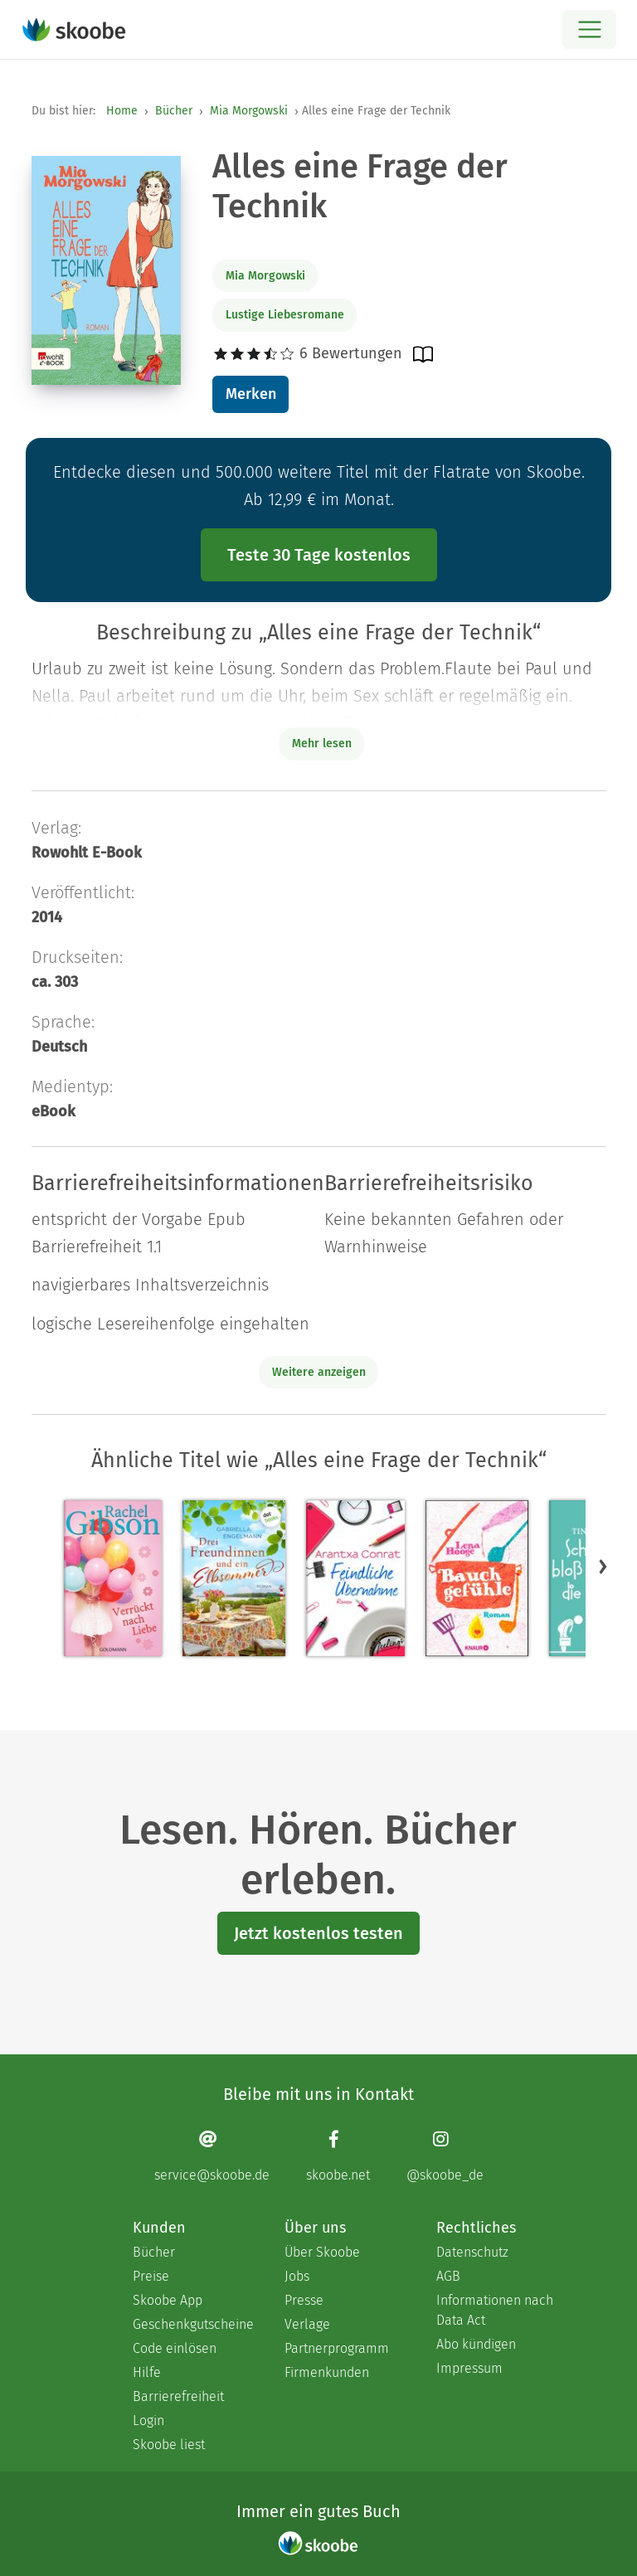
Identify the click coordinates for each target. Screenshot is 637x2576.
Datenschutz (472, 2252)
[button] (603, 1566)
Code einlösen (174, 2348)
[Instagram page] (445, 2155)
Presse (303, 2300)
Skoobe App (167, 2300)
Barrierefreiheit (178, 2396)
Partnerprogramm (336, 2348)
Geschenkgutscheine (192, 2324)
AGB (448, 2276)
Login (148, 2420)
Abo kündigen (476, 2344)
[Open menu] (589, 29)
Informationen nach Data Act (494, 2310)
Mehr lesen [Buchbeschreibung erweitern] (322, 743)
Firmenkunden (326, 2372)
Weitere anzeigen (319, 1372)
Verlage (307, 2324)
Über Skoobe (322, 2252)
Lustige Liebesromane (285, 315)
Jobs (296, 2276)
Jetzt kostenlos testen (318, 1933)
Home (122, 111)
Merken (251, 394)
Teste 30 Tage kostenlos (319, 555)
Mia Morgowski (249, 111)
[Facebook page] (338, 2155)
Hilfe (147, 2372)
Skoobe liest (169, 2444)
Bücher (173, 111)
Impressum (469, 2368)
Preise (151, 2276)
